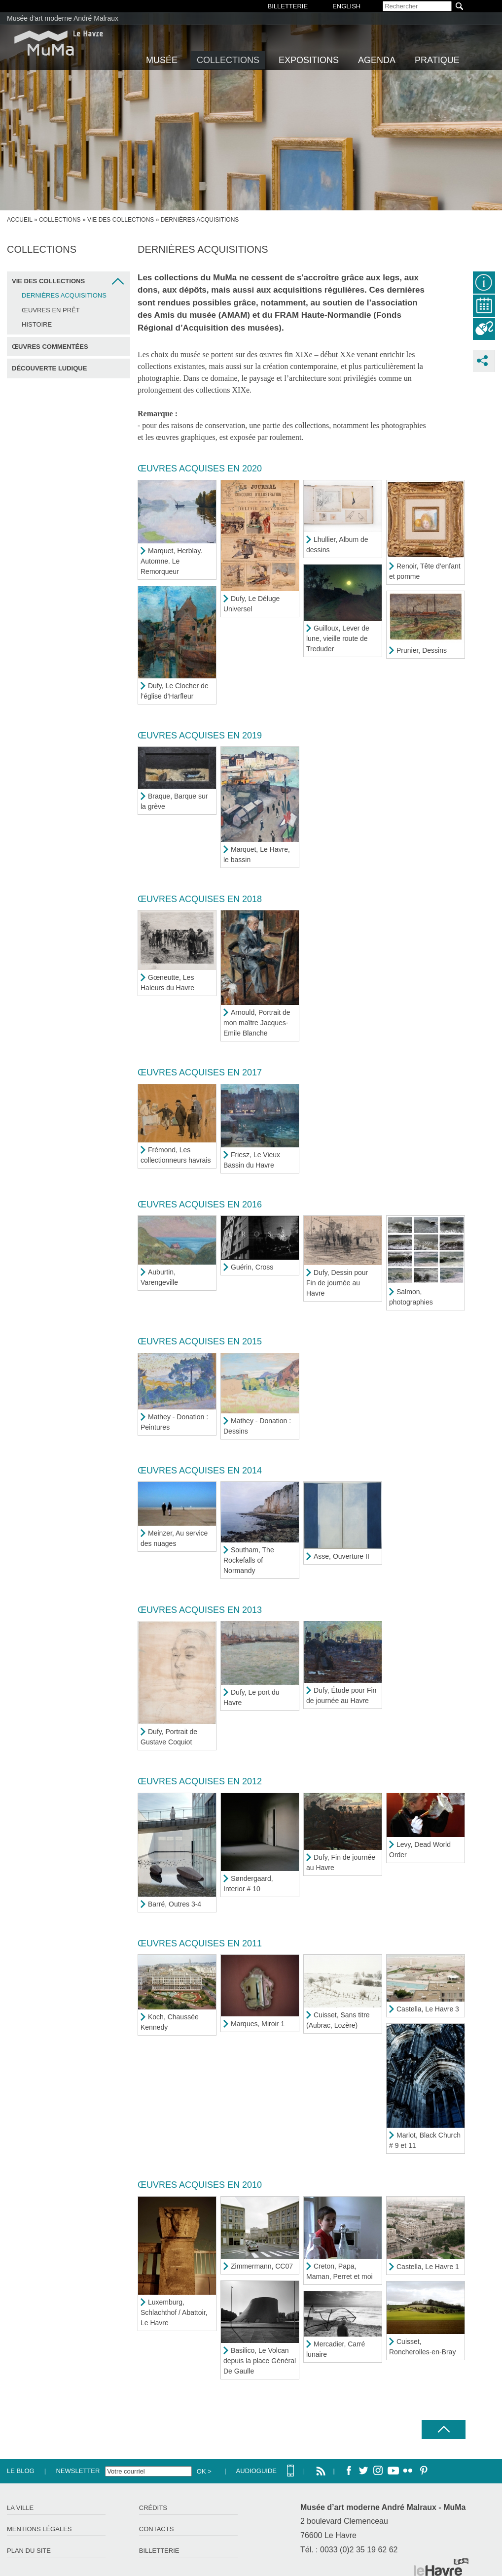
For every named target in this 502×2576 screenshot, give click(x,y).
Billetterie (159, 2550)
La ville (20, 2507)
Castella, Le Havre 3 (427, 2009)
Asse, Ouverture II (341, 1556)
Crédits (153, 2507)
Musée (162, 60)
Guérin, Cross (252, 1267)
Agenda (376, 60)
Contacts (156, 2529)
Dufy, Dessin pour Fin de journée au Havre (337, 1283)
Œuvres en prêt (51, 310)
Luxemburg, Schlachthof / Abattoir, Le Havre (174, 2312)
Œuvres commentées (50, 346)
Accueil (20, 219)
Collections (228, 60)
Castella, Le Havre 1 (427, 2267)
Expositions (309, 60)
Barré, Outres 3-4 (174, 1904)
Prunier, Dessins (421, 650)
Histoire (37, 324)
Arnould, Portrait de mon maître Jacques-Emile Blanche (256, 1022)
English (346, 6)
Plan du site (29, 2550)
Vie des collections (120, 219)
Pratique (437, 60)
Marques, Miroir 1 (258, 2024)
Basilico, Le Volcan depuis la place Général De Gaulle (259, 2360)
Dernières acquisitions (64, 295)
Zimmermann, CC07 (262, 2266)
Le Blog (21, 2471)
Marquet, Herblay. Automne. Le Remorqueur (171, 561)
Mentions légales (39, 2529)
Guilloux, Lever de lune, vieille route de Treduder (337, 638)
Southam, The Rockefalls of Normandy (248, 1560)
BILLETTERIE (288, 6)
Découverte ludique (49, 368)
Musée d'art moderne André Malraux (62, 18)
